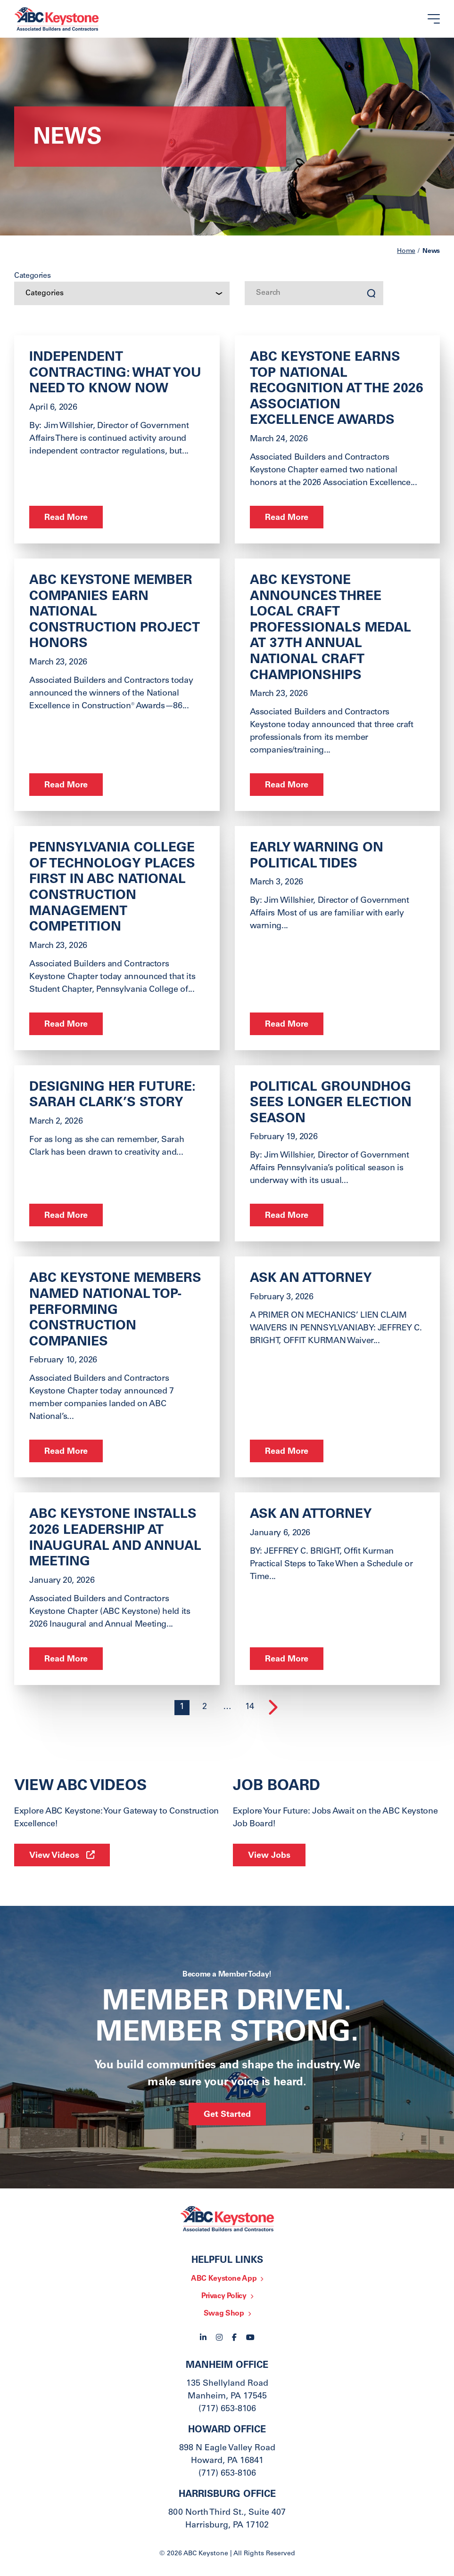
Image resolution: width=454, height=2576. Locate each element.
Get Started (227, 2115)
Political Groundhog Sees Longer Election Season (331, 1103)
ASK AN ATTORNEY (311, 1279)
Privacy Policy (224, 2296)
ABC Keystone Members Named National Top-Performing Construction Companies (115, 1310)
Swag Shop (224, 2313)
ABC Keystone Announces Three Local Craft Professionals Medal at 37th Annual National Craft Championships (330, 629)
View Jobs (269, 1856)
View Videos (54, 1856)
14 (249, 1707)
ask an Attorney (311, 1515)
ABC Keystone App (223, 2279)
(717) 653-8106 (227, 2409)
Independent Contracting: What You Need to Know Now (115, 373)
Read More (66, 518)
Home (406, 251)
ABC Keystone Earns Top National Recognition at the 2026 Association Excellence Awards (336, 389)
